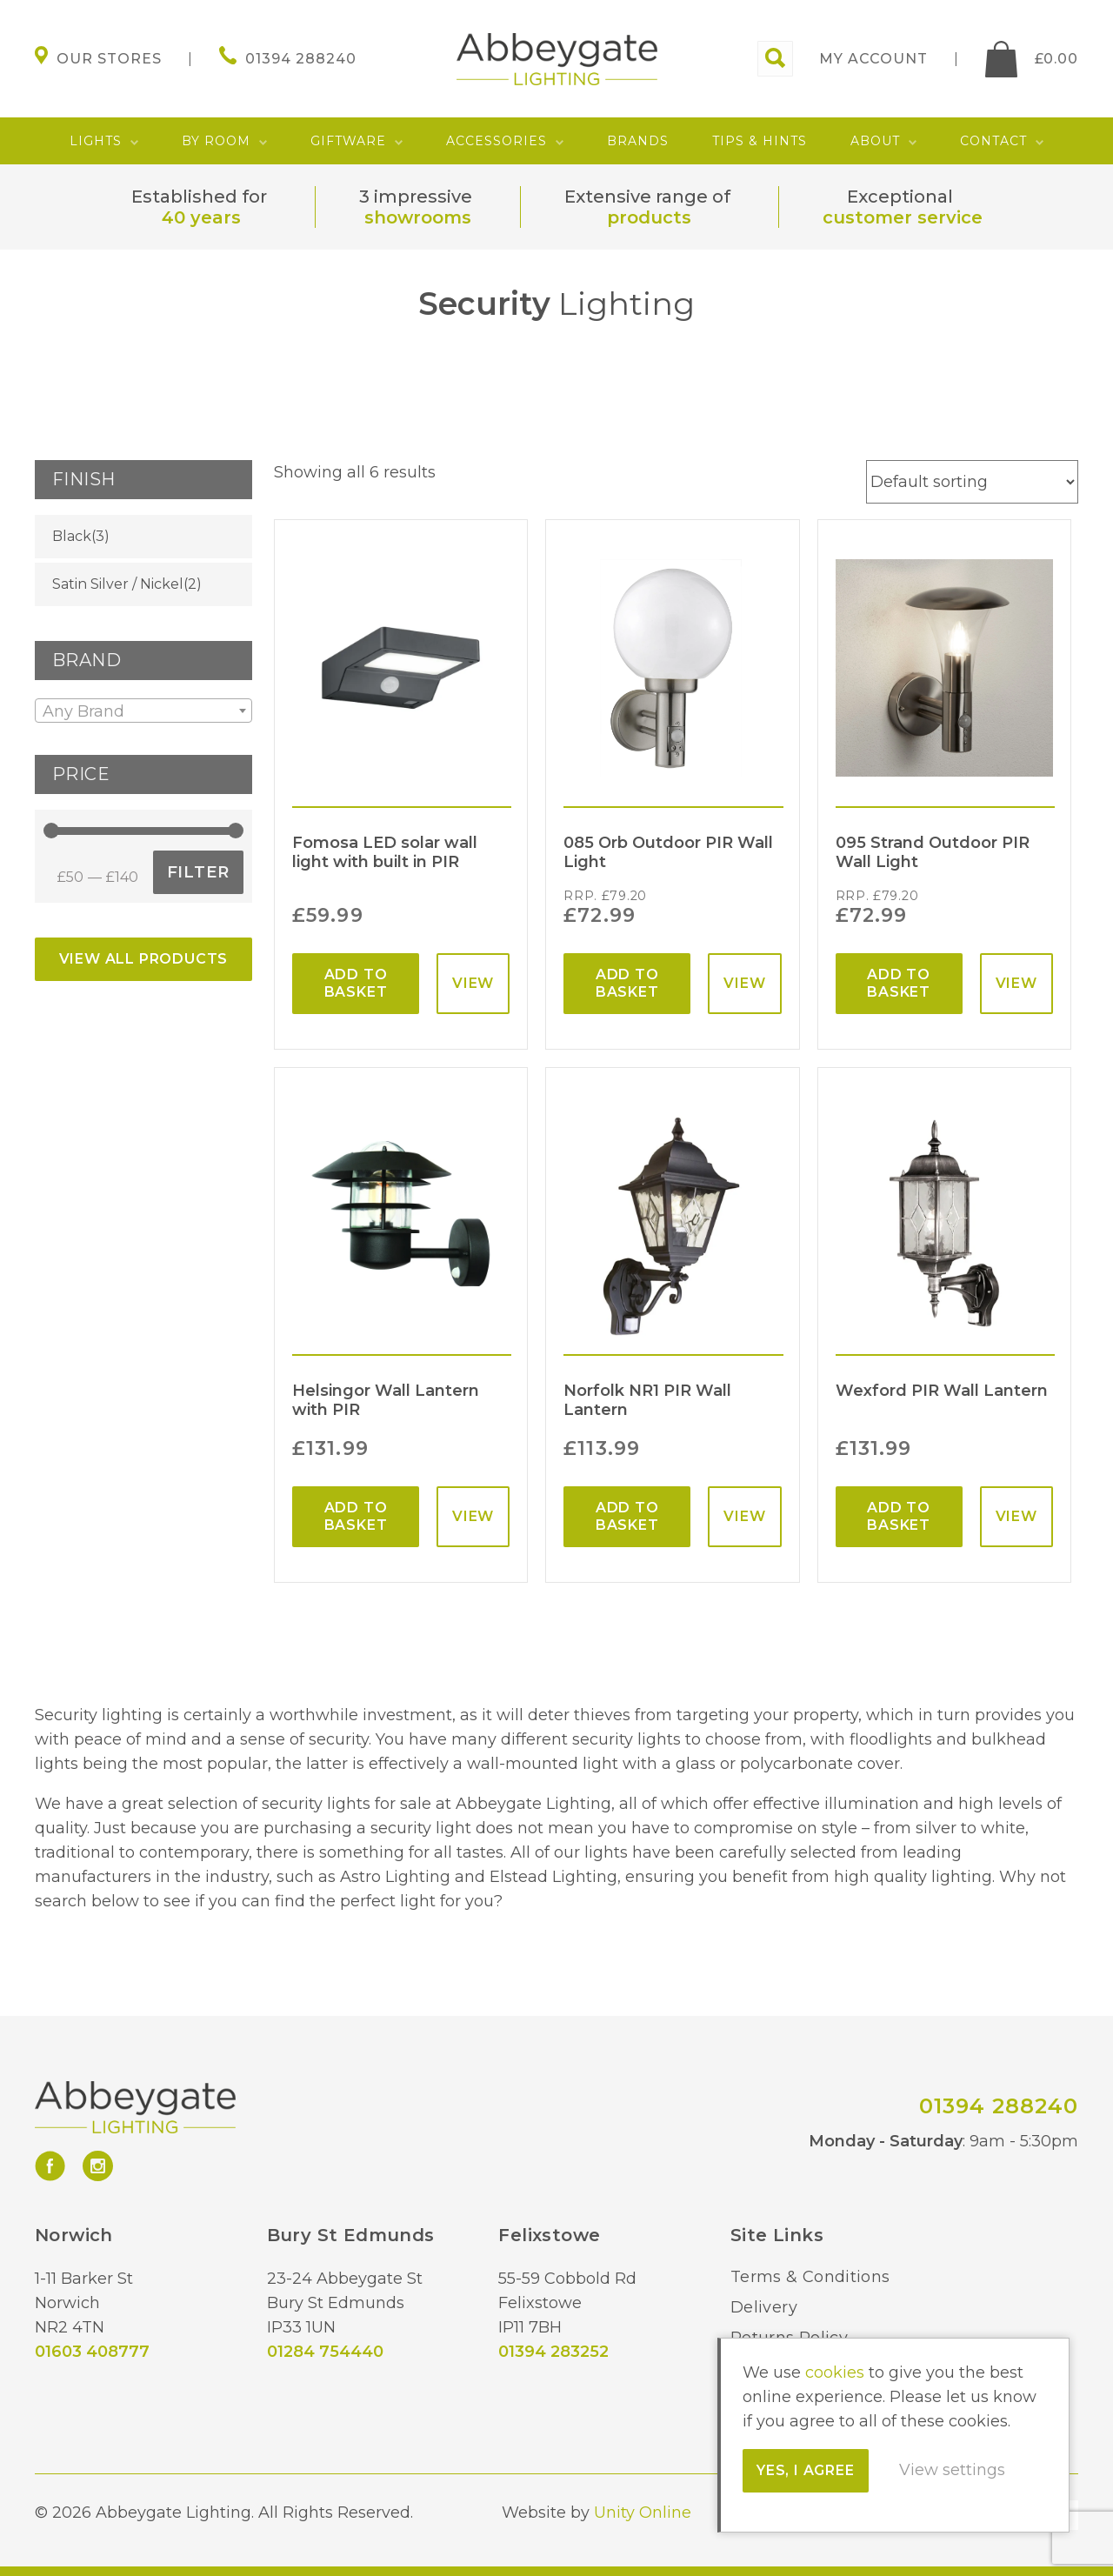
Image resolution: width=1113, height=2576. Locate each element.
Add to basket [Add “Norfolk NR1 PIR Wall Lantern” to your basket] (627, 1516)
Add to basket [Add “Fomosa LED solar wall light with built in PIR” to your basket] (356, 983)
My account (873, 58)
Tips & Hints (759, 141)
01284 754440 (325, 2351)
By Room (216, 141)
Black (71, 536)
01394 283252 (553, 2351)
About (875, 141)
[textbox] (143, 711)
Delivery (763, 2307)
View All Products (144, 959)
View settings (952, 2469)
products (649, 217)
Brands (638, 141)
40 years (201, 217)
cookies (834, 2372)
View (473, 983)
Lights (96, 141)
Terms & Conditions (810, 2276)
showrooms (417, 217)
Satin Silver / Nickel (117, 584)
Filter (198, 872)
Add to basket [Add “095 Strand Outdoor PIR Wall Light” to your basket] (898, 983)
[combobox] (143, 710)
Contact (993, 141)
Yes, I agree (805, 2470)
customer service (903, 217)
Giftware (348, 141)
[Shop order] (972, 482)
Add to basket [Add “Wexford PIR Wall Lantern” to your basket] (898, 1516)
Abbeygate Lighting (557, 59)
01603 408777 (92, 2351)
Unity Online (642, 2512)
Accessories (496, 141)
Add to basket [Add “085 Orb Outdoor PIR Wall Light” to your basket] (627, 983)
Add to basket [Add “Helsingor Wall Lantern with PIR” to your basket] (356, 1516)
